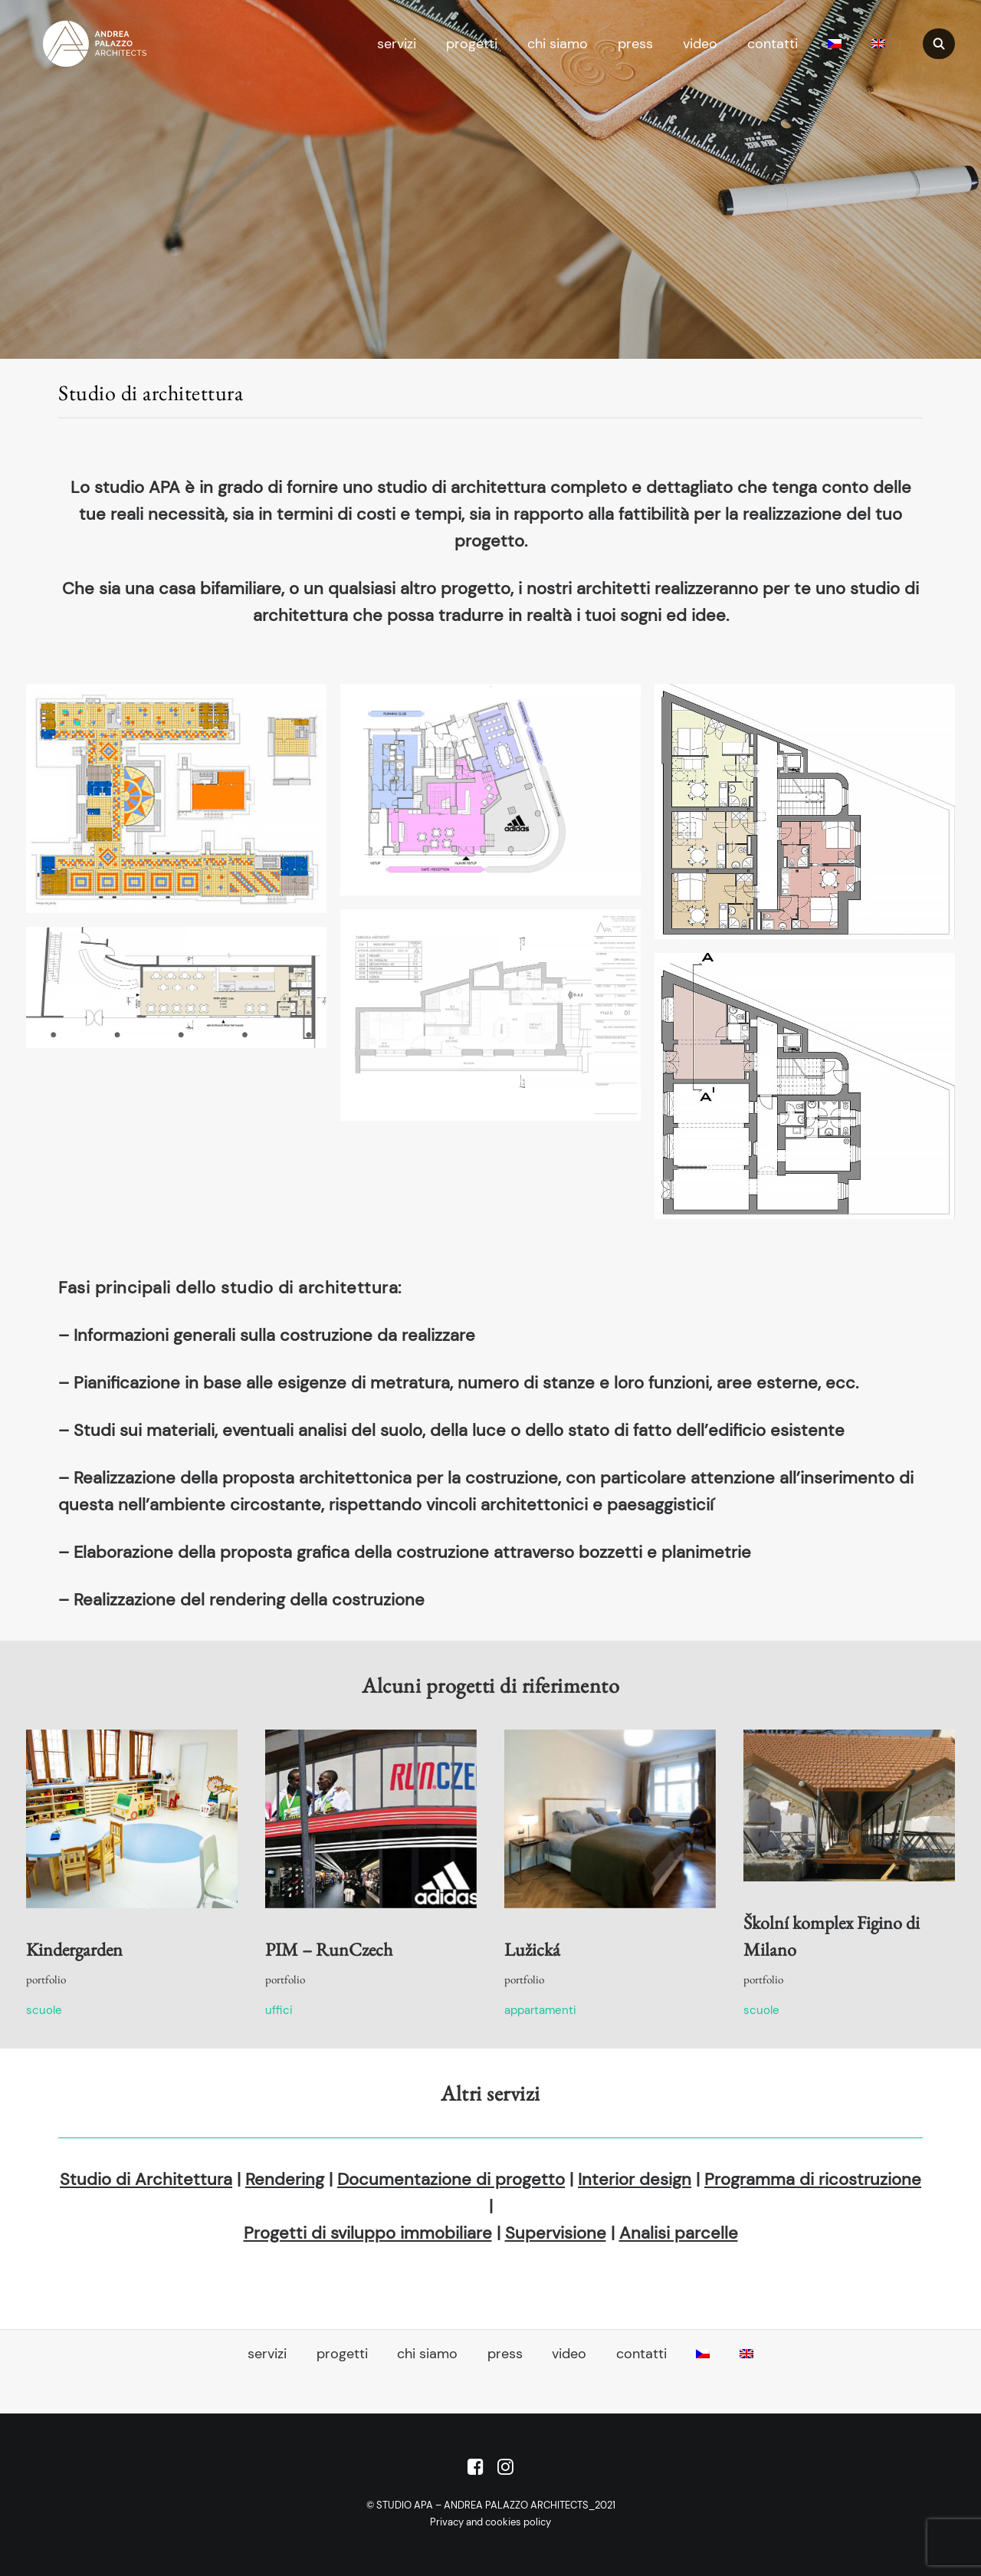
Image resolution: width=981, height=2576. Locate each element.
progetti (471, 43)
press (635, 43)
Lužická (532, 1949)
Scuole (44, 2010)
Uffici (279, 2010)
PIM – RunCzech (328, 1949)
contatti (772, 43)
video (700, 43)
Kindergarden (74, 1949)
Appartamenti (540, 2010)
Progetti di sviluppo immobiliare (368, 2233)
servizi (396, 43)
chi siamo (557, 43)
